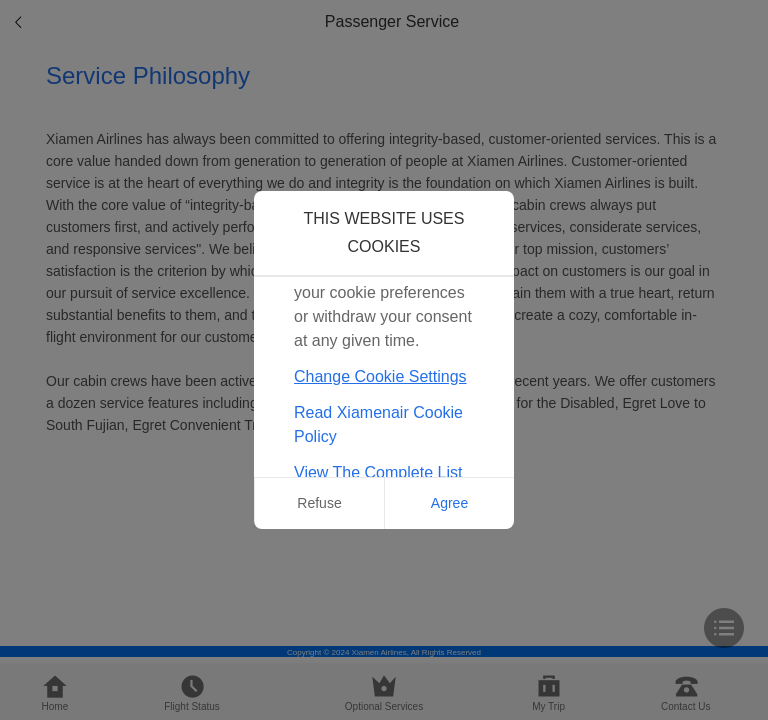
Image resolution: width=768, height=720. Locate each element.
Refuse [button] (319, 503)
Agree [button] (449, 503)
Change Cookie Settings (380, 376)
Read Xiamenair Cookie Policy (378, 424)
